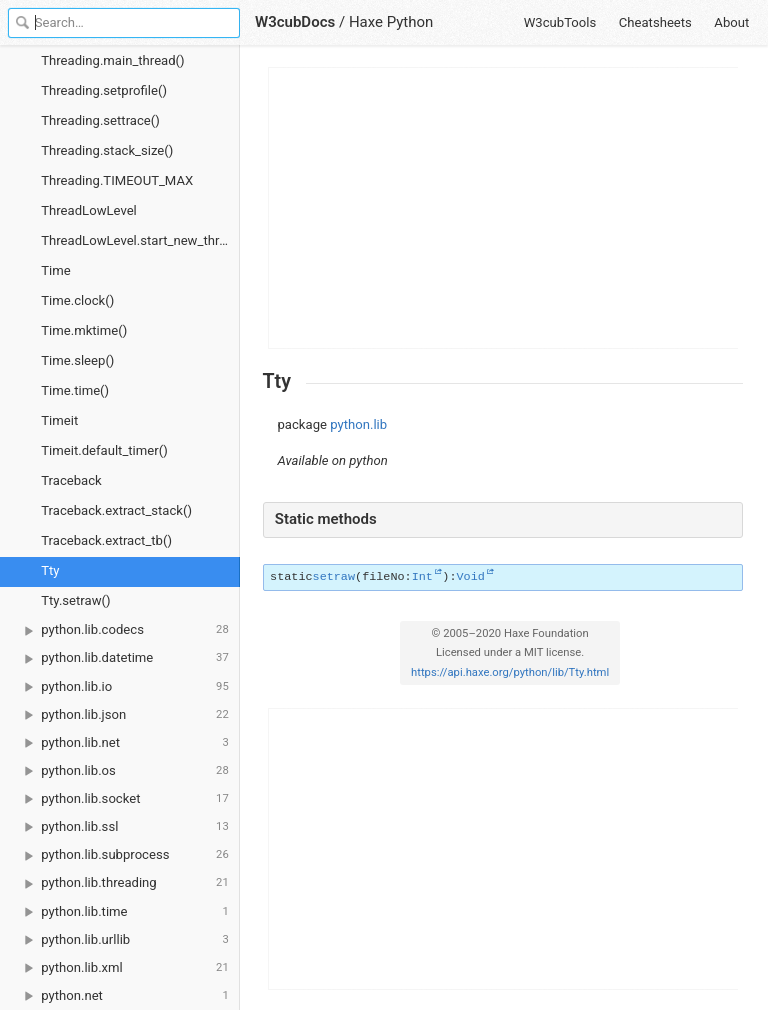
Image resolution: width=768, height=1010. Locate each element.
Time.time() (75, 390)
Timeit (59, 420)
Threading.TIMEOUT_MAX (117, 180)
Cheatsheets (655, 22)
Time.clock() (77, 300)
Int (422, 577)
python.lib (358, 424)
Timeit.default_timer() (104, 450)
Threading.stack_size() (107, 150)
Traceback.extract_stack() (116, 510)
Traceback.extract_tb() (106, 540)
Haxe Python (391, 22)
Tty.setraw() (75, 600)
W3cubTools (560, 22)
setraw (334, 577)
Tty (50, 570)
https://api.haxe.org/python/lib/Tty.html (510, 672)
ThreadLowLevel (89, 210)
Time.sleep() (77, 360)
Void (470, 577)
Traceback (71, 480)
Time (55, 270)
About (731, 22)
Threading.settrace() (100, 120)
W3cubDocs (295, 22)
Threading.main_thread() (112, 60)
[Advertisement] (504, 208)
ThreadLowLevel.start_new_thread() (140, 240)
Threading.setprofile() (104, 90)
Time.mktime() (84, 330)
